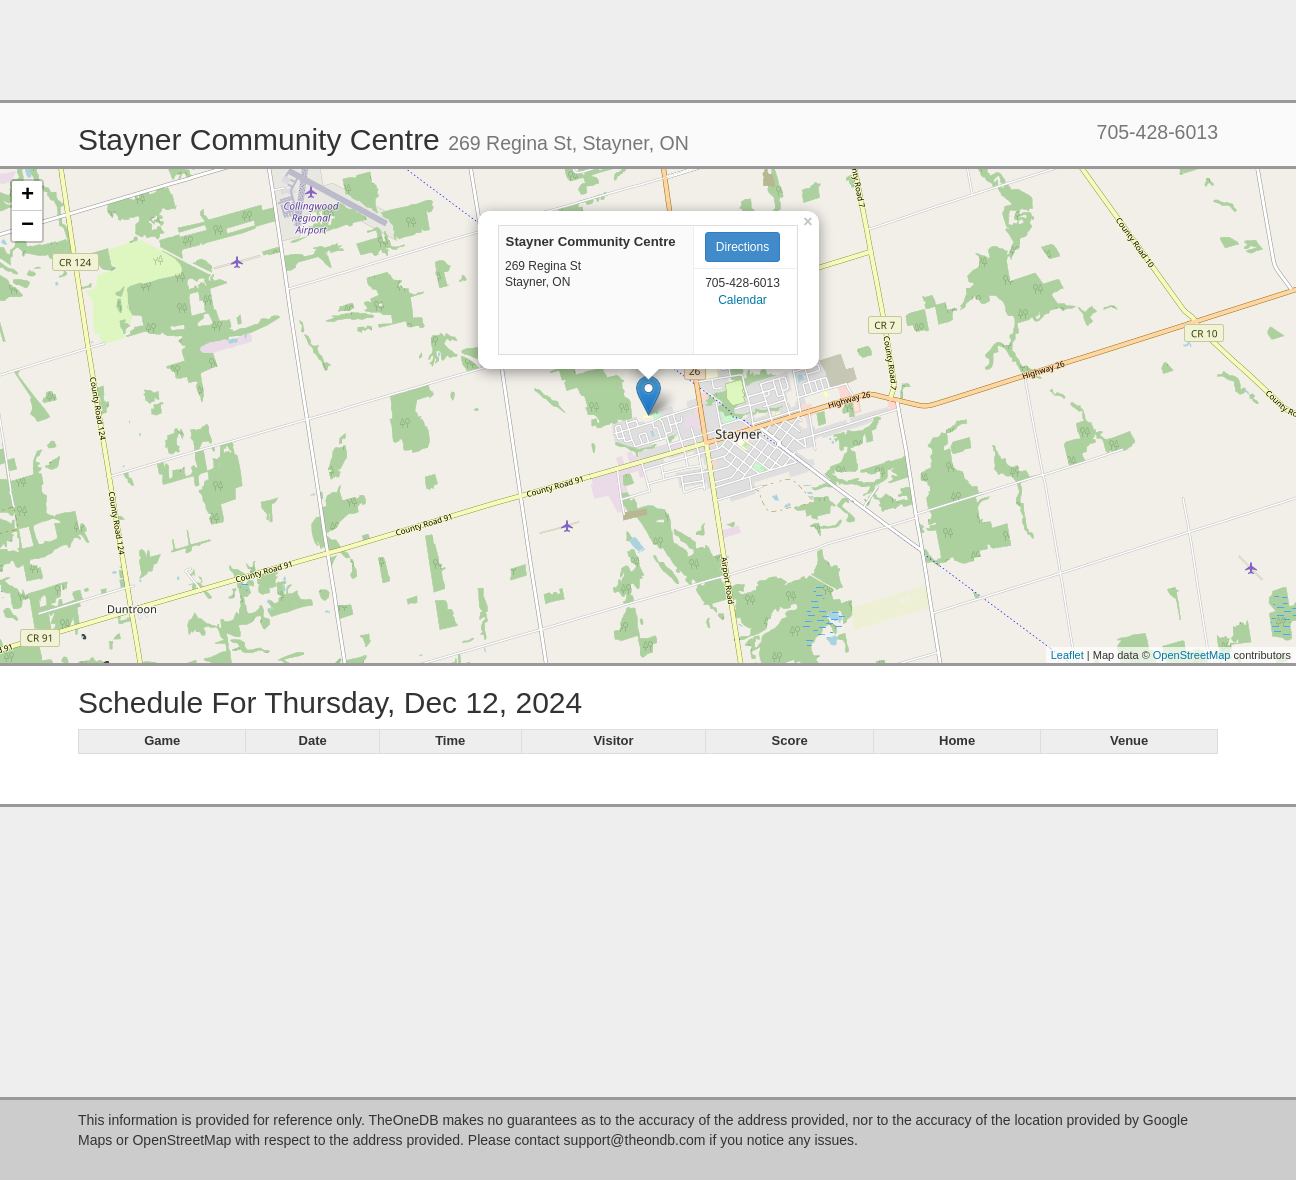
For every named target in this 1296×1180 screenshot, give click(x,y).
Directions (742, 247)
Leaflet (1067, 655)
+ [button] (27, 196)
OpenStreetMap (1192, 655)
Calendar (742, 300)
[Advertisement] (648, 50)
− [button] (27, 226)
